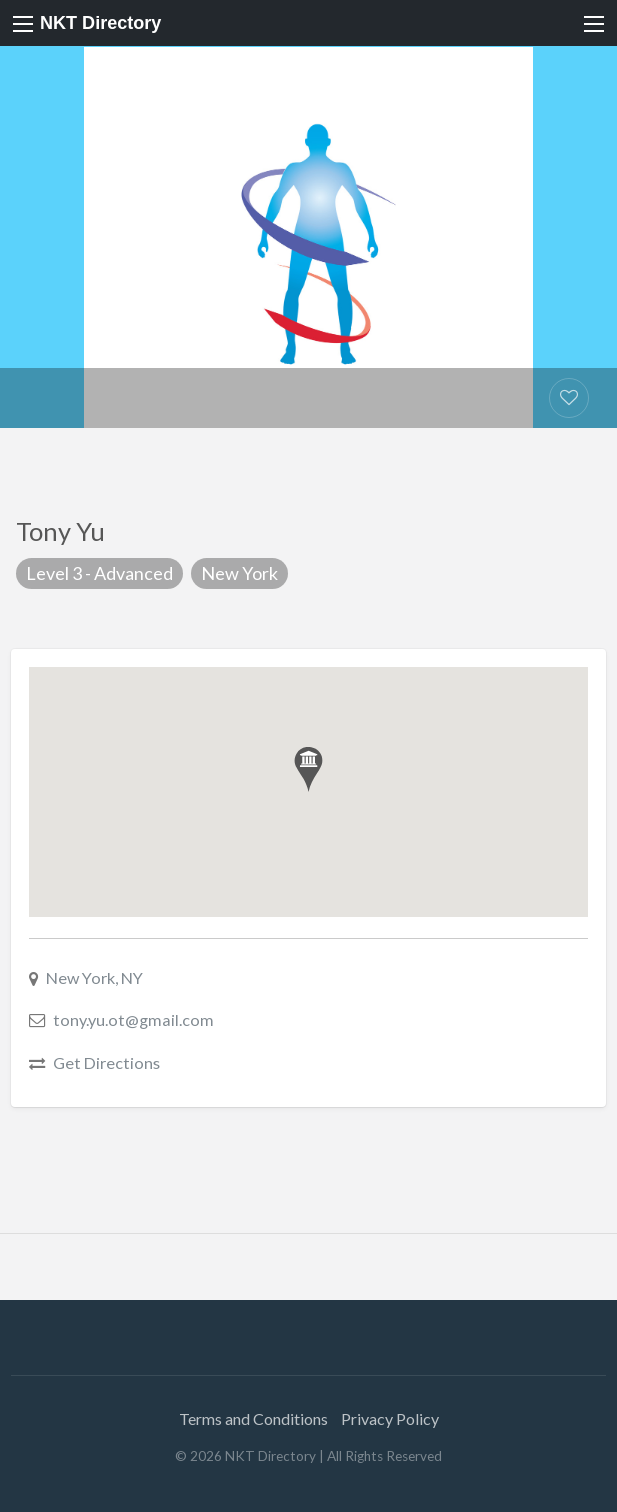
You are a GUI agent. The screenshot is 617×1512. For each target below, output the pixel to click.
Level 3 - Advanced (99, 573)
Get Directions (106, 1062)
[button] (308, 769)
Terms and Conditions (253, 1418)
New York (239, 573)
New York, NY (94, 977)
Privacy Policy (390, 1418)
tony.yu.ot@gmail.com (133, 1019)
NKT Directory (100, 23)
